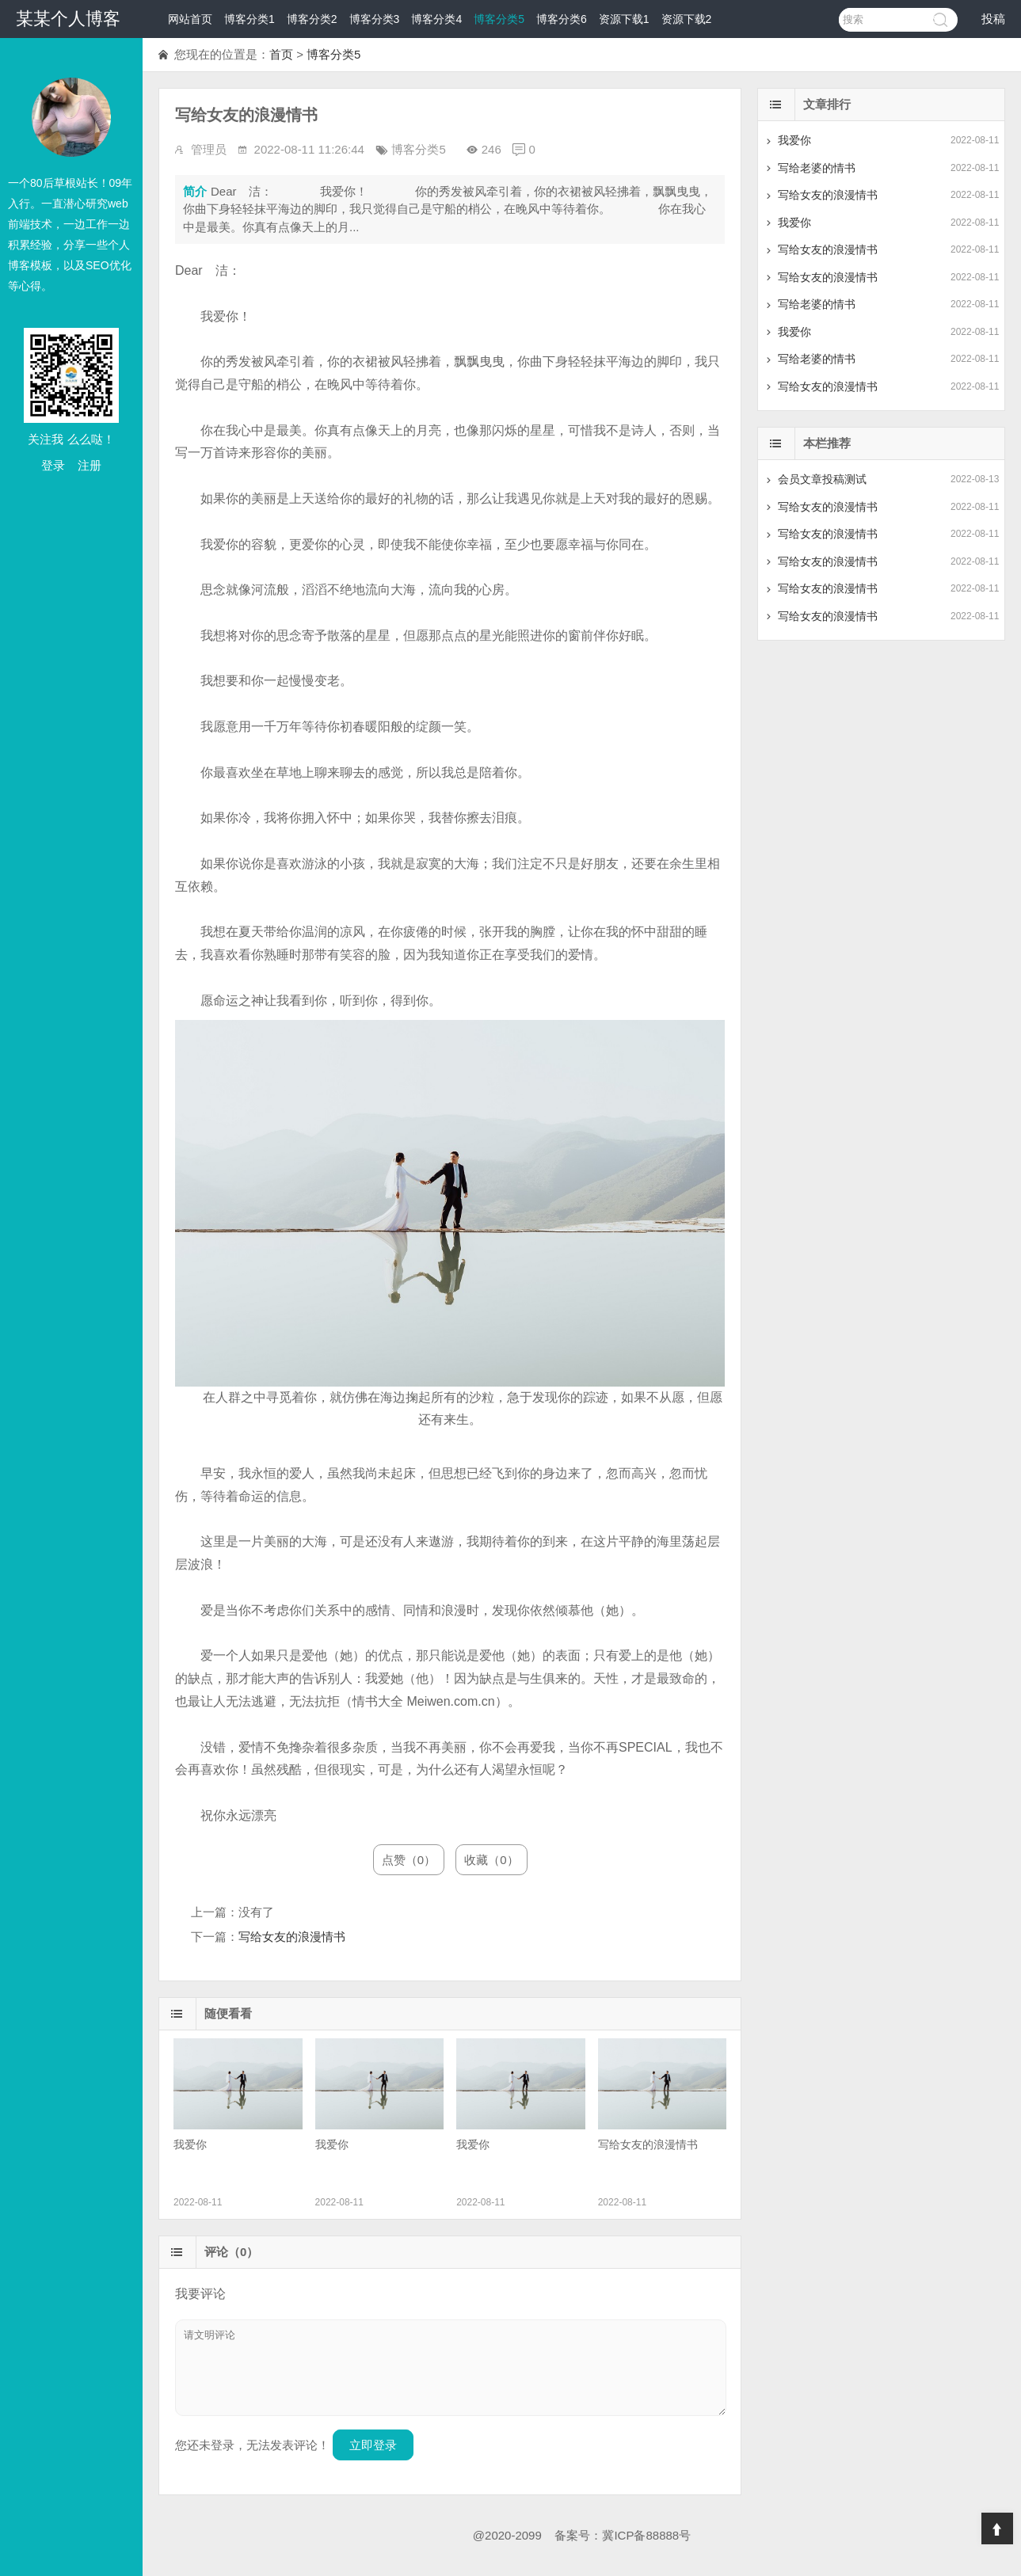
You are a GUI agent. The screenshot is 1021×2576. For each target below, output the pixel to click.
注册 (89, 465)
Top (997, 2528)
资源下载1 (624, 19)
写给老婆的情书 (816, 168)
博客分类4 (436, 19)
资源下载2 (686, 19)
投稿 (993, 18)
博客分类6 (561, 19)
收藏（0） (491, 1859)
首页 (281, 54)
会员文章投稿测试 (822, 479)
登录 (53, 465)
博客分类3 (374, 19)
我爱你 (794, 140)
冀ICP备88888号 (646, 2535)
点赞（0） (409, 1859)
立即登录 (373, 2445)
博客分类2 (312, 19)
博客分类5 (499, 19)
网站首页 (190, 19)
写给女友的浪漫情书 (291, 1936)
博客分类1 (249, 19)
